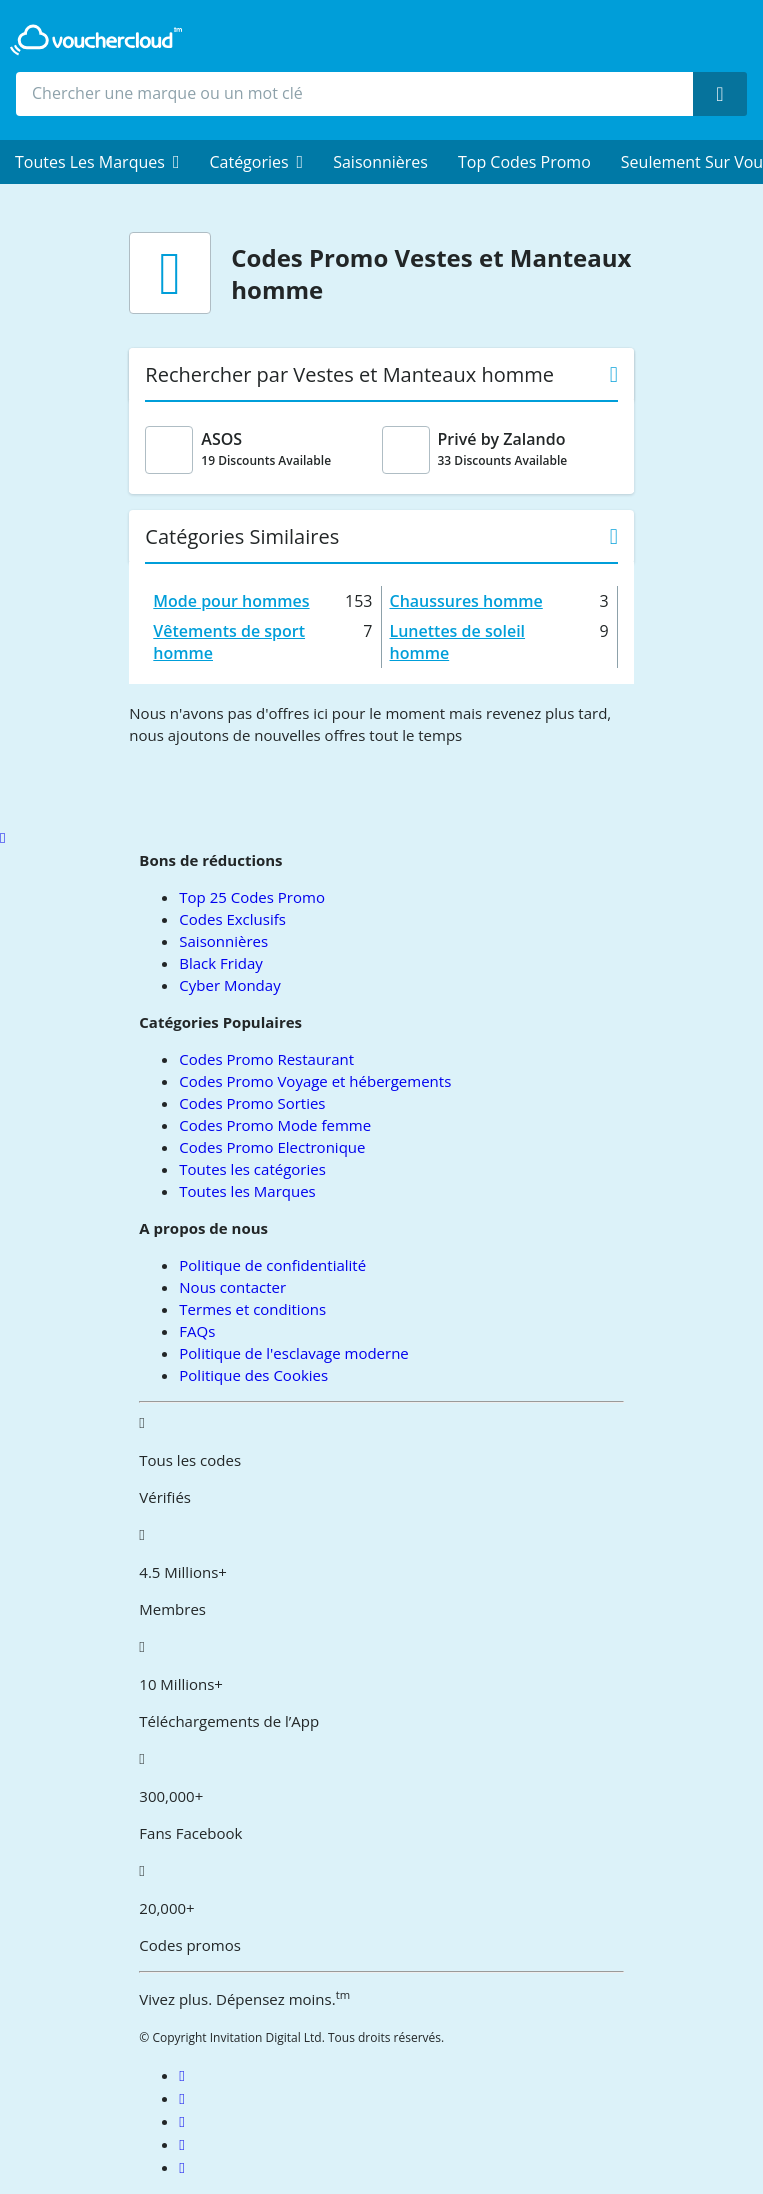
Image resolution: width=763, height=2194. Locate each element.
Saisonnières (380, 162)
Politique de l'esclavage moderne (293, 1353)
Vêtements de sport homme (229, 642)
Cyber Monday (229, 985)
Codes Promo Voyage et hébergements (315, 1081)
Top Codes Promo (524, 162)
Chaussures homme (466, 601)
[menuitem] (97, 162)
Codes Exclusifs (232, 919)
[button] (97, 162)
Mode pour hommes (231, 601)
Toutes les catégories (252, 1169)
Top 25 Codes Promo (252, 897)
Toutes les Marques (247, 1191)
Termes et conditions (252, 1309)
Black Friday (220, 963)
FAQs (197, 1331)
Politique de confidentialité (272, 1265)
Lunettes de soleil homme (458, 642)
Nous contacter (232, 1287)
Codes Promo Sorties (252, 1103)
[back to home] (96, 40)
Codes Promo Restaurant (266, 1059)
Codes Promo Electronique (272, 1147)
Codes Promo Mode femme (275, 1125)
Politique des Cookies (253, 1375)
